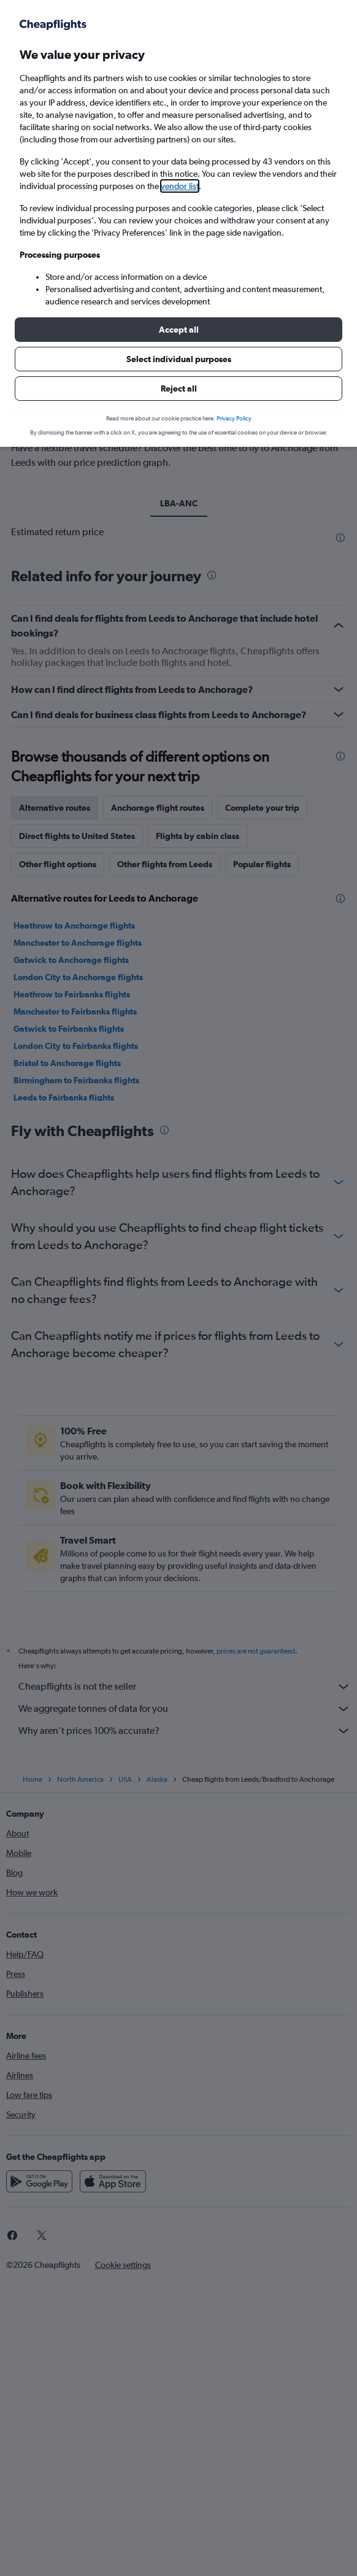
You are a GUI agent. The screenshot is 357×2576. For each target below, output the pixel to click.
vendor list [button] (180, 186)
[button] (178, 329)
